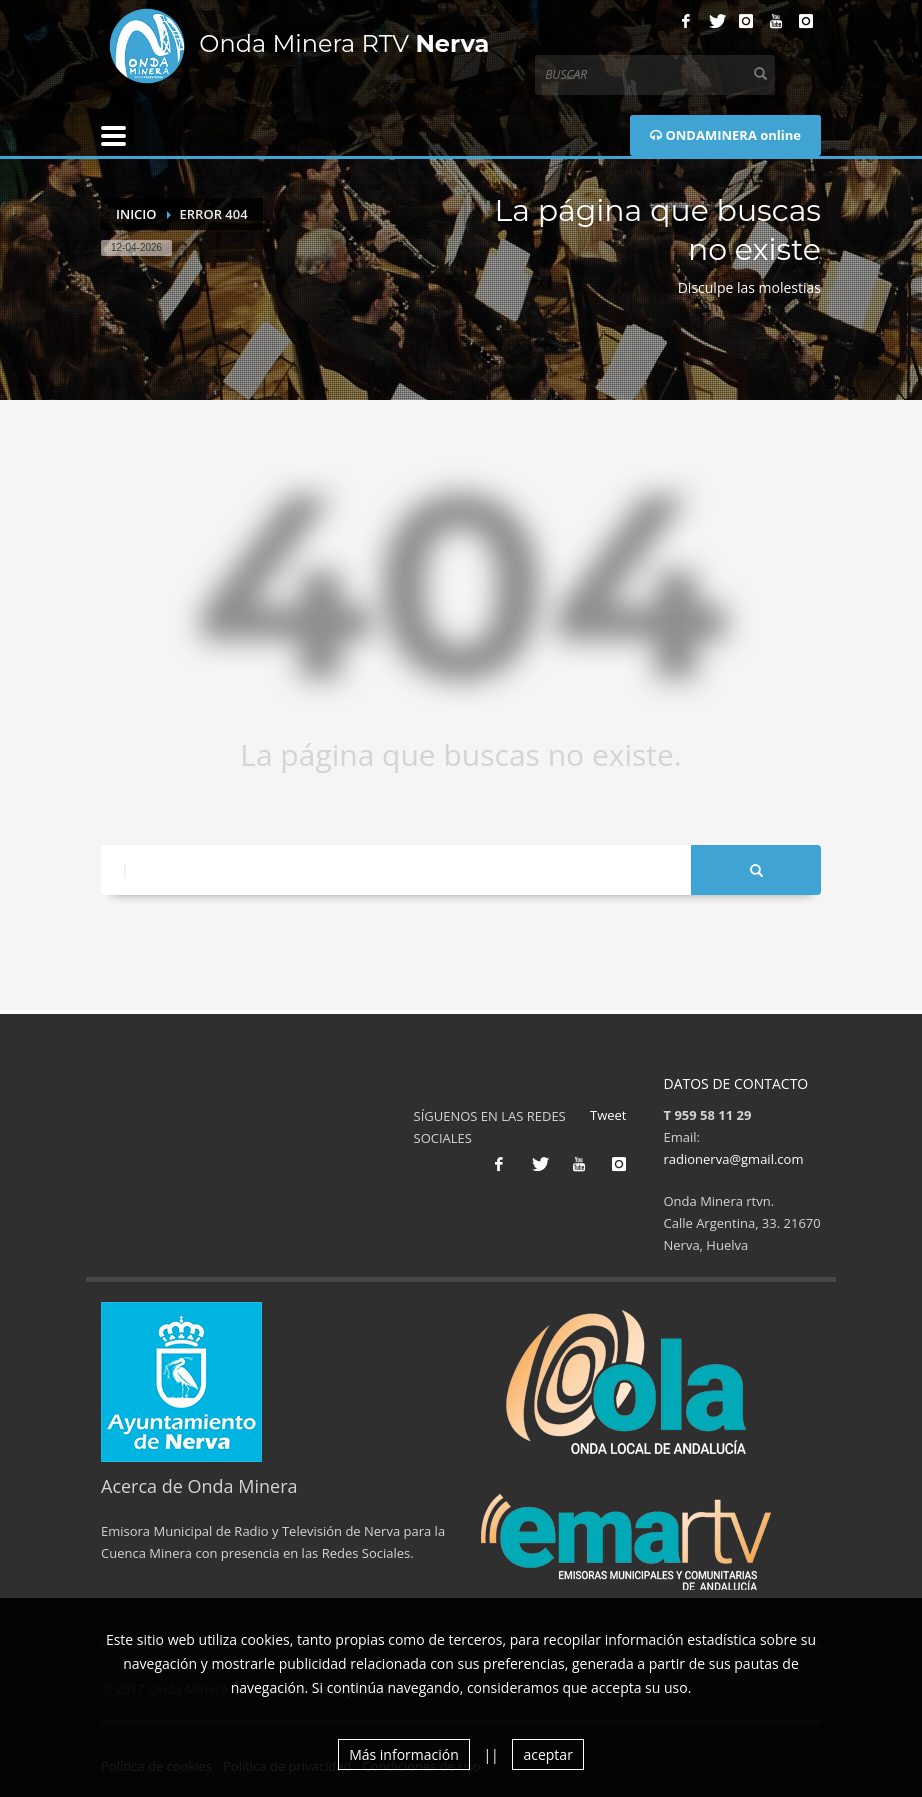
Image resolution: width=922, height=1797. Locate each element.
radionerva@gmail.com (734, 1159)
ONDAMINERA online (725, 135)
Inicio (136, 214)
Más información (404, 1754)
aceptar (547, 1754)
